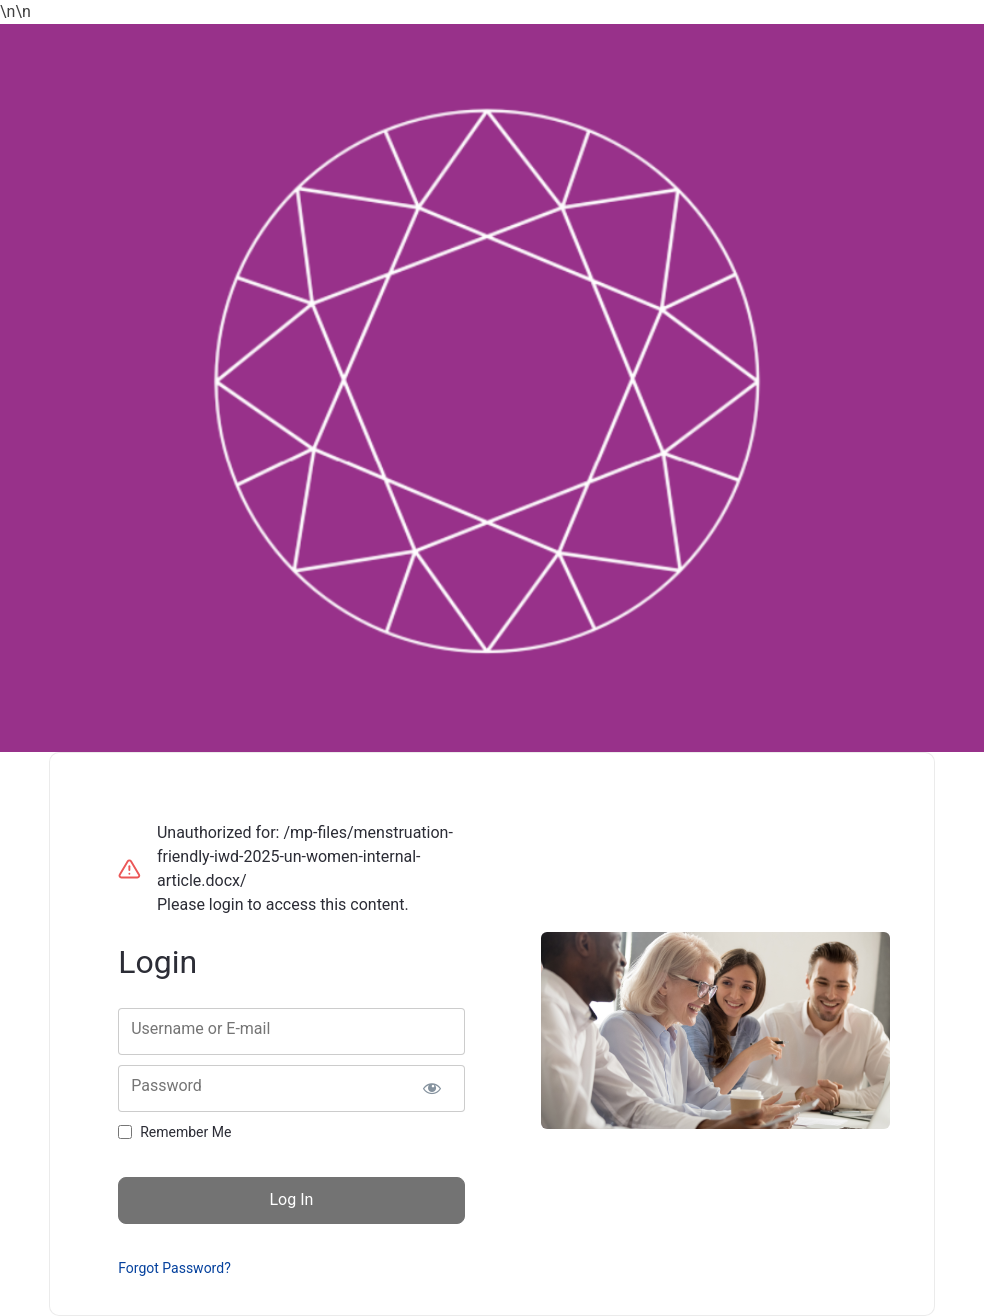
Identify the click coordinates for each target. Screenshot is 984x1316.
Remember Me (185, 1132)
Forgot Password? (174, 1268)
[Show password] (432, 1088)
